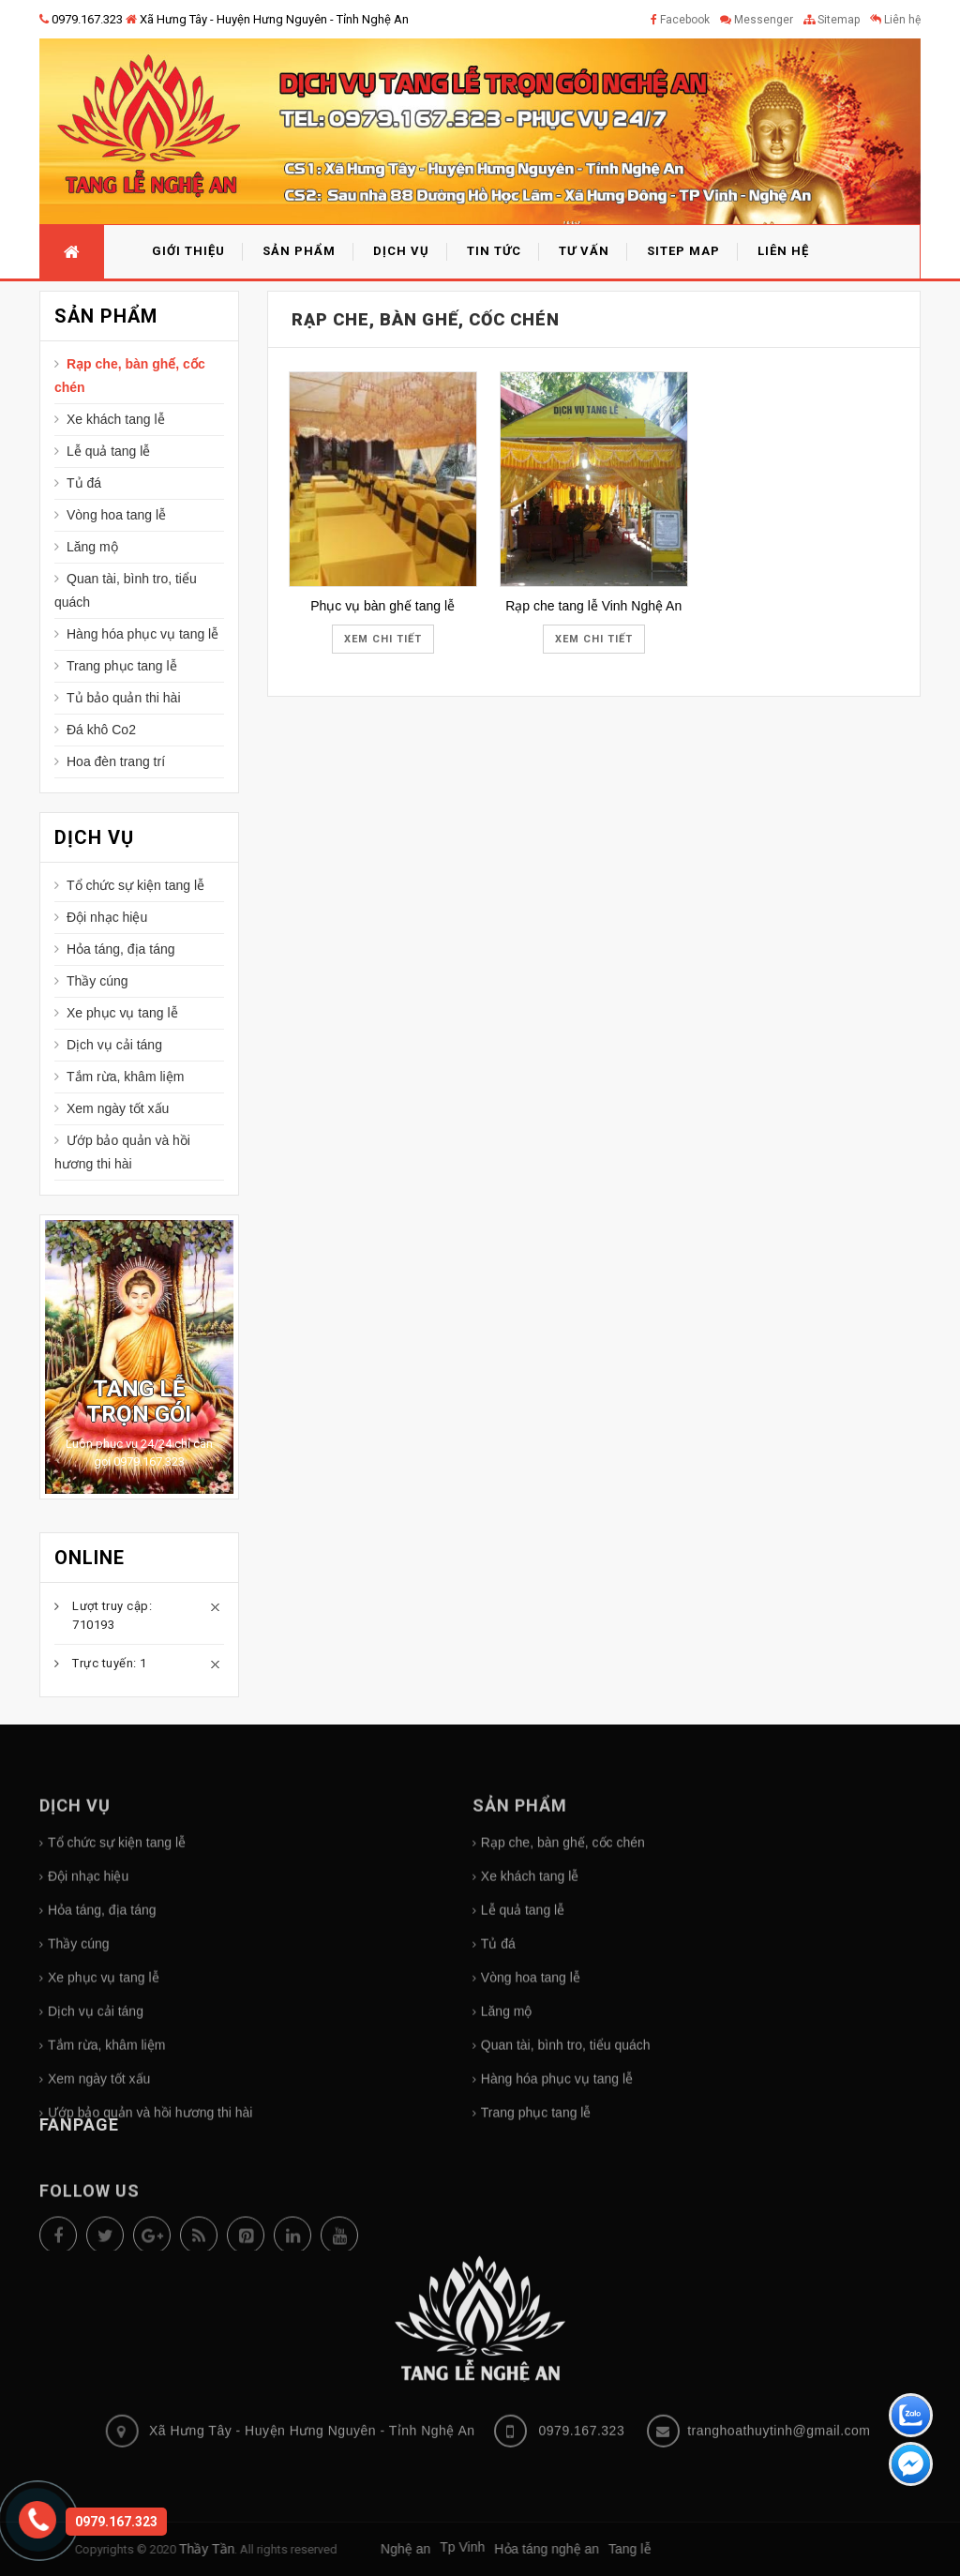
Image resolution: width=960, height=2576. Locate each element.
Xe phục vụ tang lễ (122, 1012)
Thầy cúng (97, 980)
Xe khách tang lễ (116, 419)
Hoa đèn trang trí (116, 761)
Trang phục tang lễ (122, 665)
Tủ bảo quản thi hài (124, 697)
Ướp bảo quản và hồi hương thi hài (122, 1152)
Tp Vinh (193, 2546)
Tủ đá (84, 482)
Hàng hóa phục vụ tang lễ (142, 633)
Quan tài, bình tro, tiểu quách (125, 590)
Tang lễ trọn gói (138, 1401)
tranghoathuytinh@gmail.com (778, 2300)
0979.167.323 (81, 19)
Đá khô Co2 (101, 729)
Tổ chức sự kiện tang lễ (135, 885)
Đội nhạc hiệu (107, 917)
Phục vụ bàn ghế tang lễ (382, 605)
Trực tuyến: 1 (109, 1663)
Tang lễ (360, 2548)
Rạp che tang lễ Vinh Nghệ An (593, 605)
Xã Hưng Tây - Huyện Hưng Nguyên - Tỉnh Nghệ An (267, 19)
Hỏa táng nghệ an (277, 2548)
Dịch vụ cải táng (114, 1044)
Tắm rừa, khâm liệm (125, 1076)
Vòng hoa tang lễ (116, 514)
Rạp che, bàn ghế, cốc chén (129, 375)
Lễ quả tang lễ (108, 451)
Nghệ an (136, 2548)
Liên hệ (895, 19)
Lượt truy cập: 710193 (112, 1615)
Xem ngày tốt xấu (118, 1108)
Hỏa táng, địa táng (121, 949)
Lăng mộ (92, 546)
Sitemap (831, 19)
